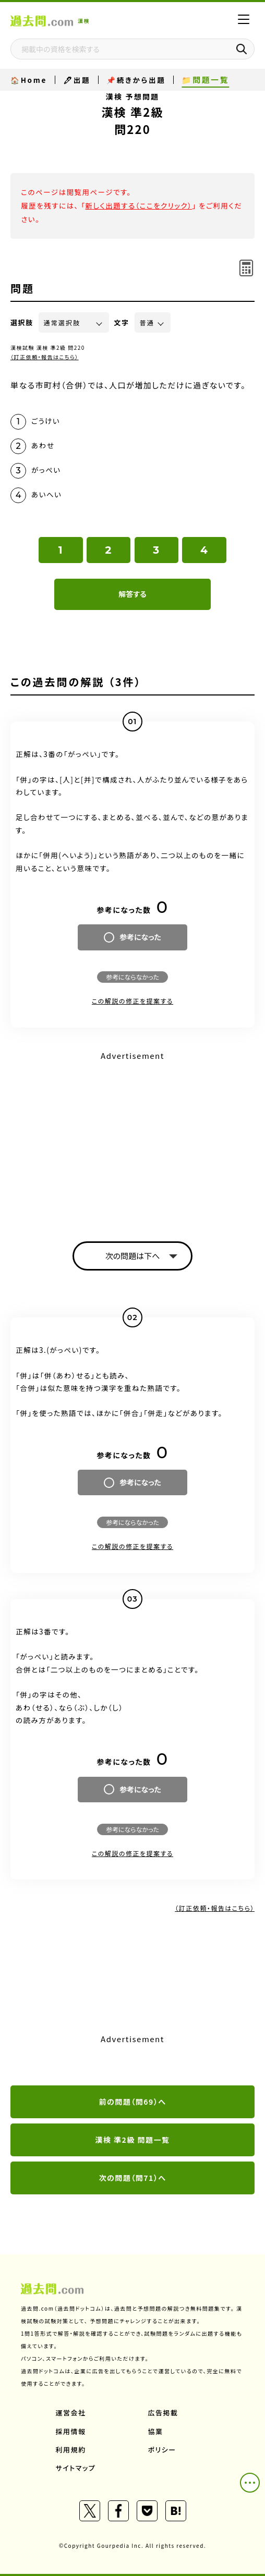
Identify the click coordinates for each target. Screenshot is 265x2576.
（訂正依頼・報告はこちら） (44, 357)
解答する (132, 594)
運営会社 (71, 2413)
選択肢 (21, 322)
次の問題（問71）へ (132, 2177)
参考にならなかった (132, 976)
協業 (155, 2431)
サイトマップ (76, 2468)
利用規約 (71, 2450)
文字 (121, 322)
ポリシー (162, 2450)
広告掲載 (163, 2413)
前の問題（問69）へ (132, 2101)
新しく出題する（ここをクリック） (138, 205)
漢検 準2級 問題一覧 (132, 2139)
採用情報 (71, 2431)
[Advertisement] (132, 1137)
